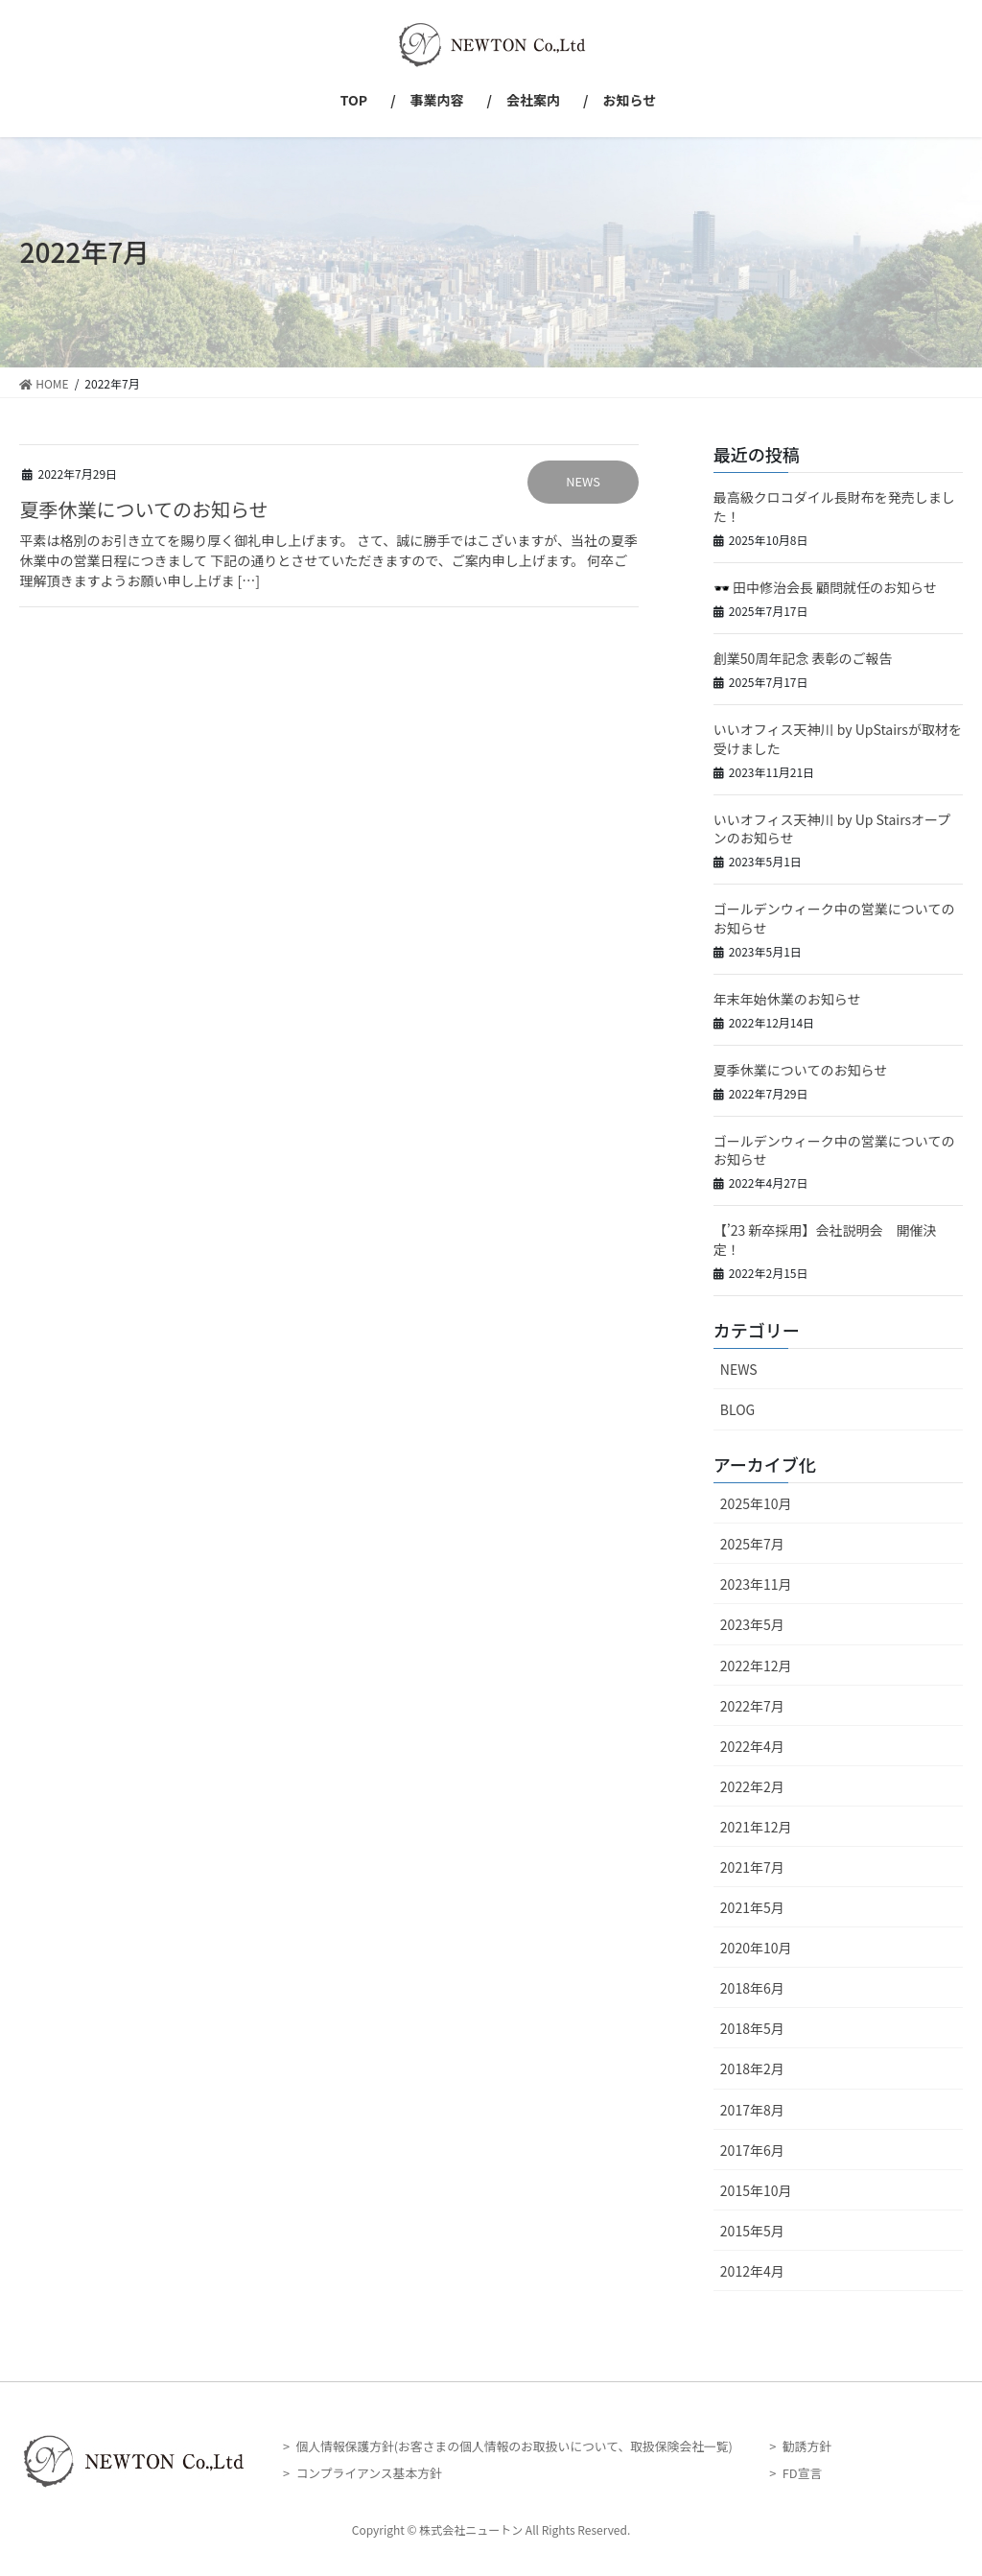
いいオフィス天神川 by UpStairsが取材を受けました (837, 739)
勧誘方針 (807, 2446)
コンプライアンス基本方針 (368, 2473)
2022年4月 (752, 1746)
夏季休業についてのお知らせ (143, 509)
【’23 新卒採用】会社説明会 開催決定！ (825, 1239)
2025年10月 (756, 1503)
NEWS (583, 481)
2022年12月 (756, 1665)
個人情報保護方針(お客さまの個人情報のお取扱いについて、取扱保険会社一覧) (514, 2446)
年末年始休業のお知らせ (787, 998)
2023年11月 (756, 1584)
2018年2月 (752, 2068)
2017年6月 (752, 2150)
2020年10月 (756, 1947)
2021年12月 (756, 1826)
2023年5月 (752, 1624)
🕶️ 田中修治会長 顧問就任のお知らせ (825, 587)
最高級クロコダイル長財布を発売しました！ (834, 506)
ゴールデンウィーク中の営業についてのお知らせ (834, 918)
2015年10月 (756, 2190)
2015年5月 (752, 2230)
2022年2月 (752, 1786)
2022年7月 (752, 1705)
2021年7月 (752, 1867)
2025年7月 (752, 1543)
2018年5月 (752, 2028)
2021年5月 (752, 1907)
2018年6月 (752, 1987)
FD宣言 (802, 2473)
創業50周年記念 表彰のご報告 (803, 658)
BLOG (737, 1409)
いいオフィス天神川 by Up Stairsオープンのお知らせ (831, 829)
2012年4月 (752, 2271)
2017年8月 (752, 2109)
